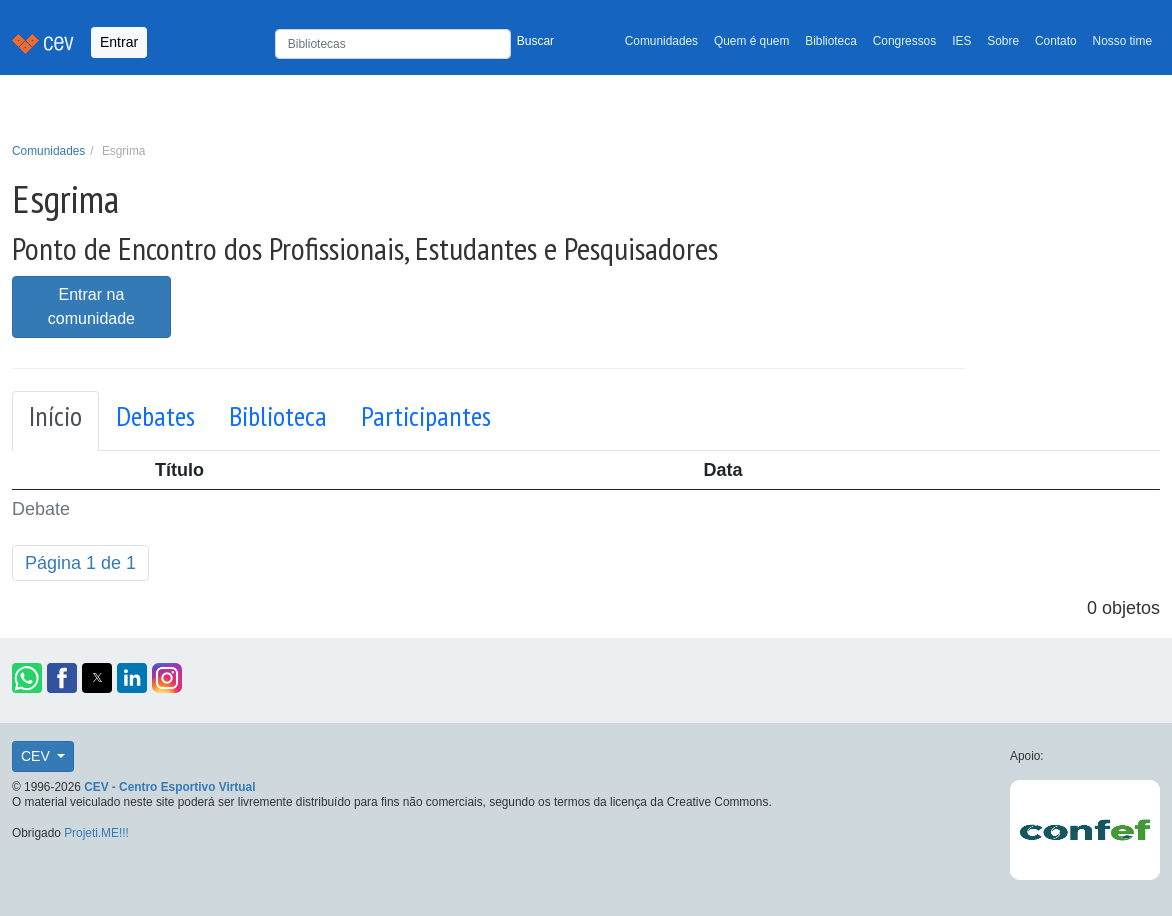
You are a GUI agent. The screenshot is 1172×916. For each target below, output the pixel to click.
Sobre (1003, 41)
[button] (27, 678)
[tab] (55, 420)
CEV (37, 756)
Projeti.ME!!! (96, 833)
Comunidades (661, 41)
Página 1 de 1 (80, 563)
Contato (1056, 41)
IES (961, 41)
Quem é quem (751, 41)
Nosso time (1122, 41)
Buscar (535, 41)
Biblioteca (831, 41)
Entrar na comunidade (91, 306)
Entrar (119, 42)
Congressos (904, 41)
